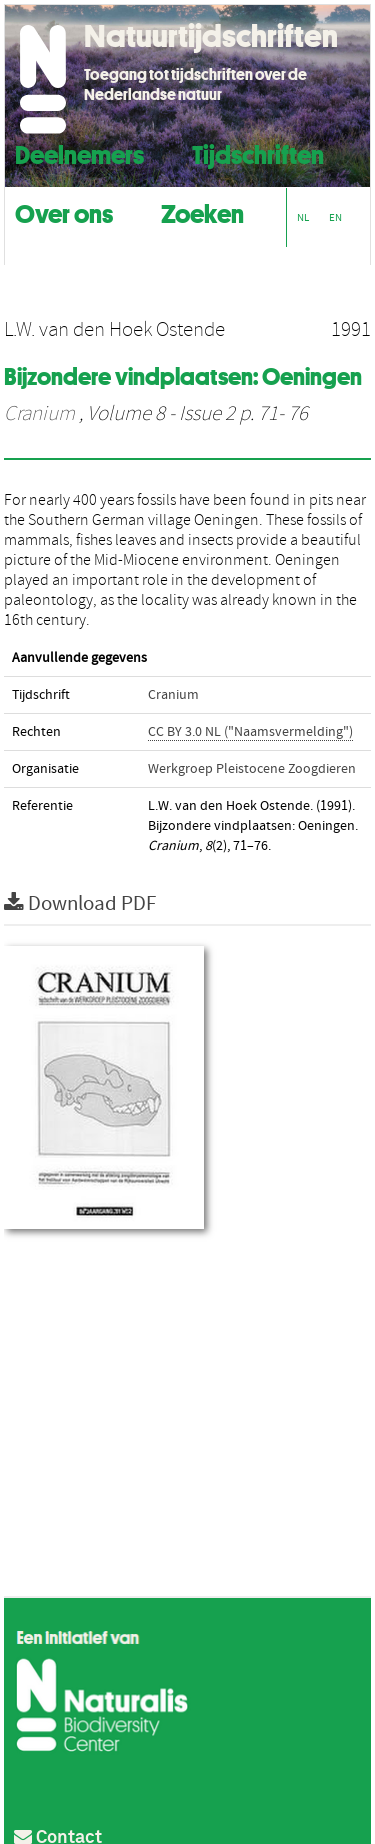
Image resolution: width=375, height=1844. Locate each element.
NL (303, 217)
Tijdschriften (258, 152)
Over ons (64, 211)
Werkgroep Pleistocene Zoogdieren (252, 769)
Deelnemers (79, 152)
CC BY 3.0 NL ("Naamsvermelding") (250, 732)
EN (335, 217)
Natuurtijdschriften (211, 36)
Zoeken (202, 211)
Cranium (39, 414)
